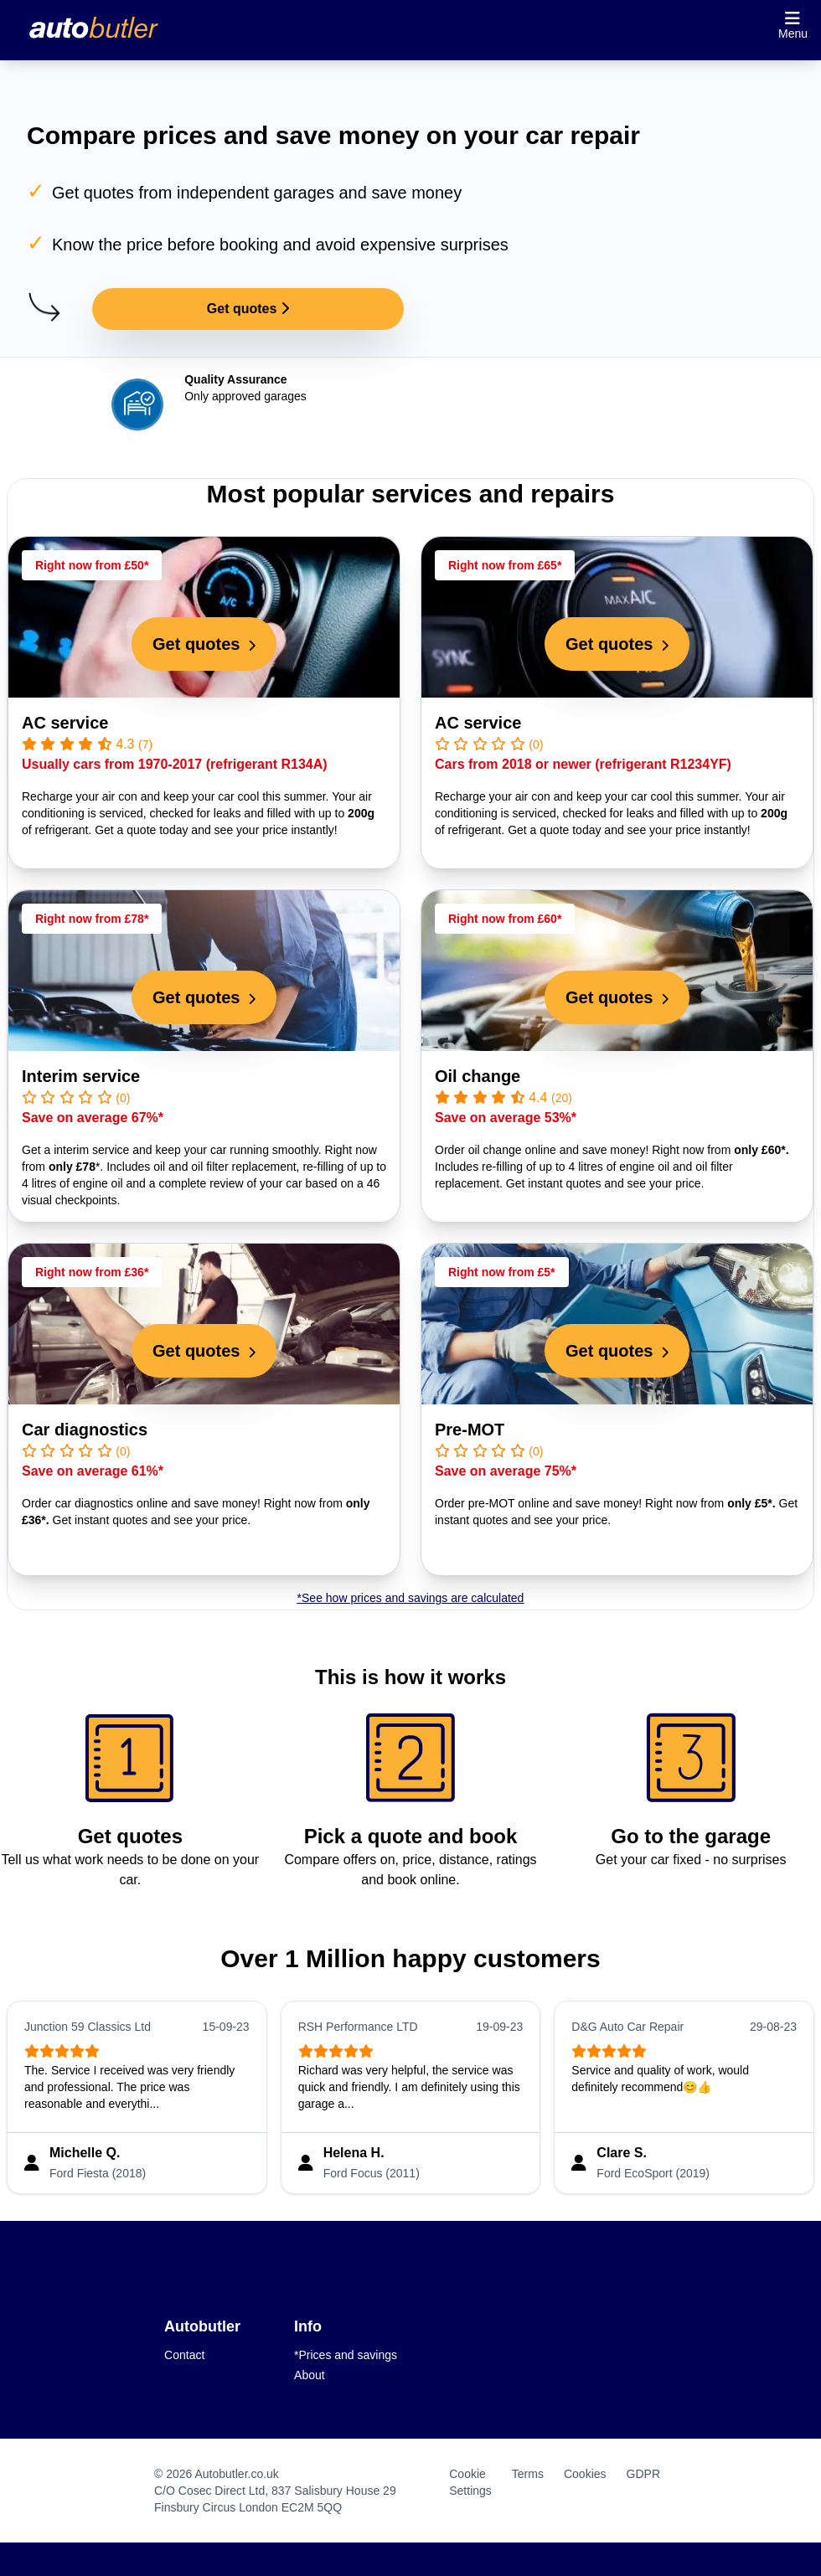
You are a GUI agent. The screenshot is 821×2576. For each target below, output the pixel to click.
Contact (184, 2355)
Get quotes (248, 308)
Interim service (81, 1076)
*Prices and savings (345, 2355)
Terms (528, 2474)
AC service (65, 723)
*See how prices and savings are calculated (410, 1598)
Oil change (477, 1076)
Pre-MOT (469, 1429)
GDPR (643, 2474)
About (309, 2375)
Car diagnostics (84, 1429)
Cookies (585, 2474)
